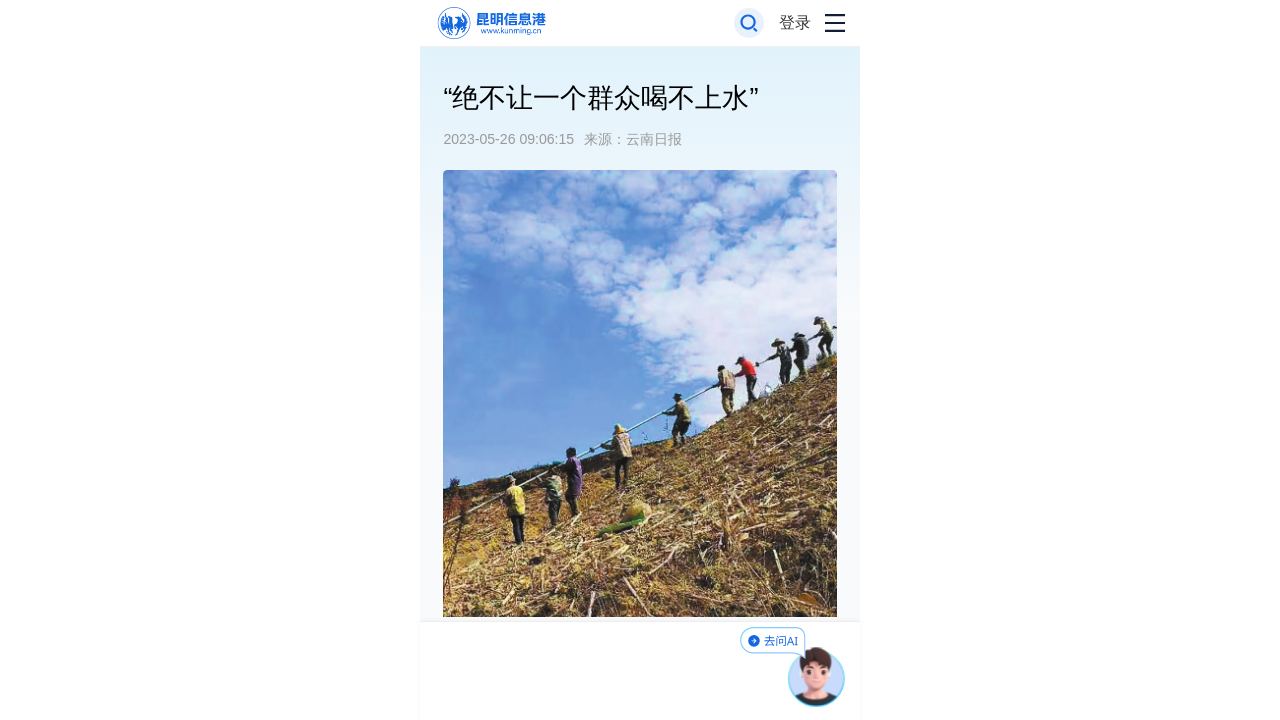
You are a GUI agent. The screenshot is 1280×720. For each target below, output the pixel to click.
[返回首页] (490, 23)
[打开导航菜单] (835, 23)
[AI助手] (817, 677)
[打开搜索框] (749, 23)
